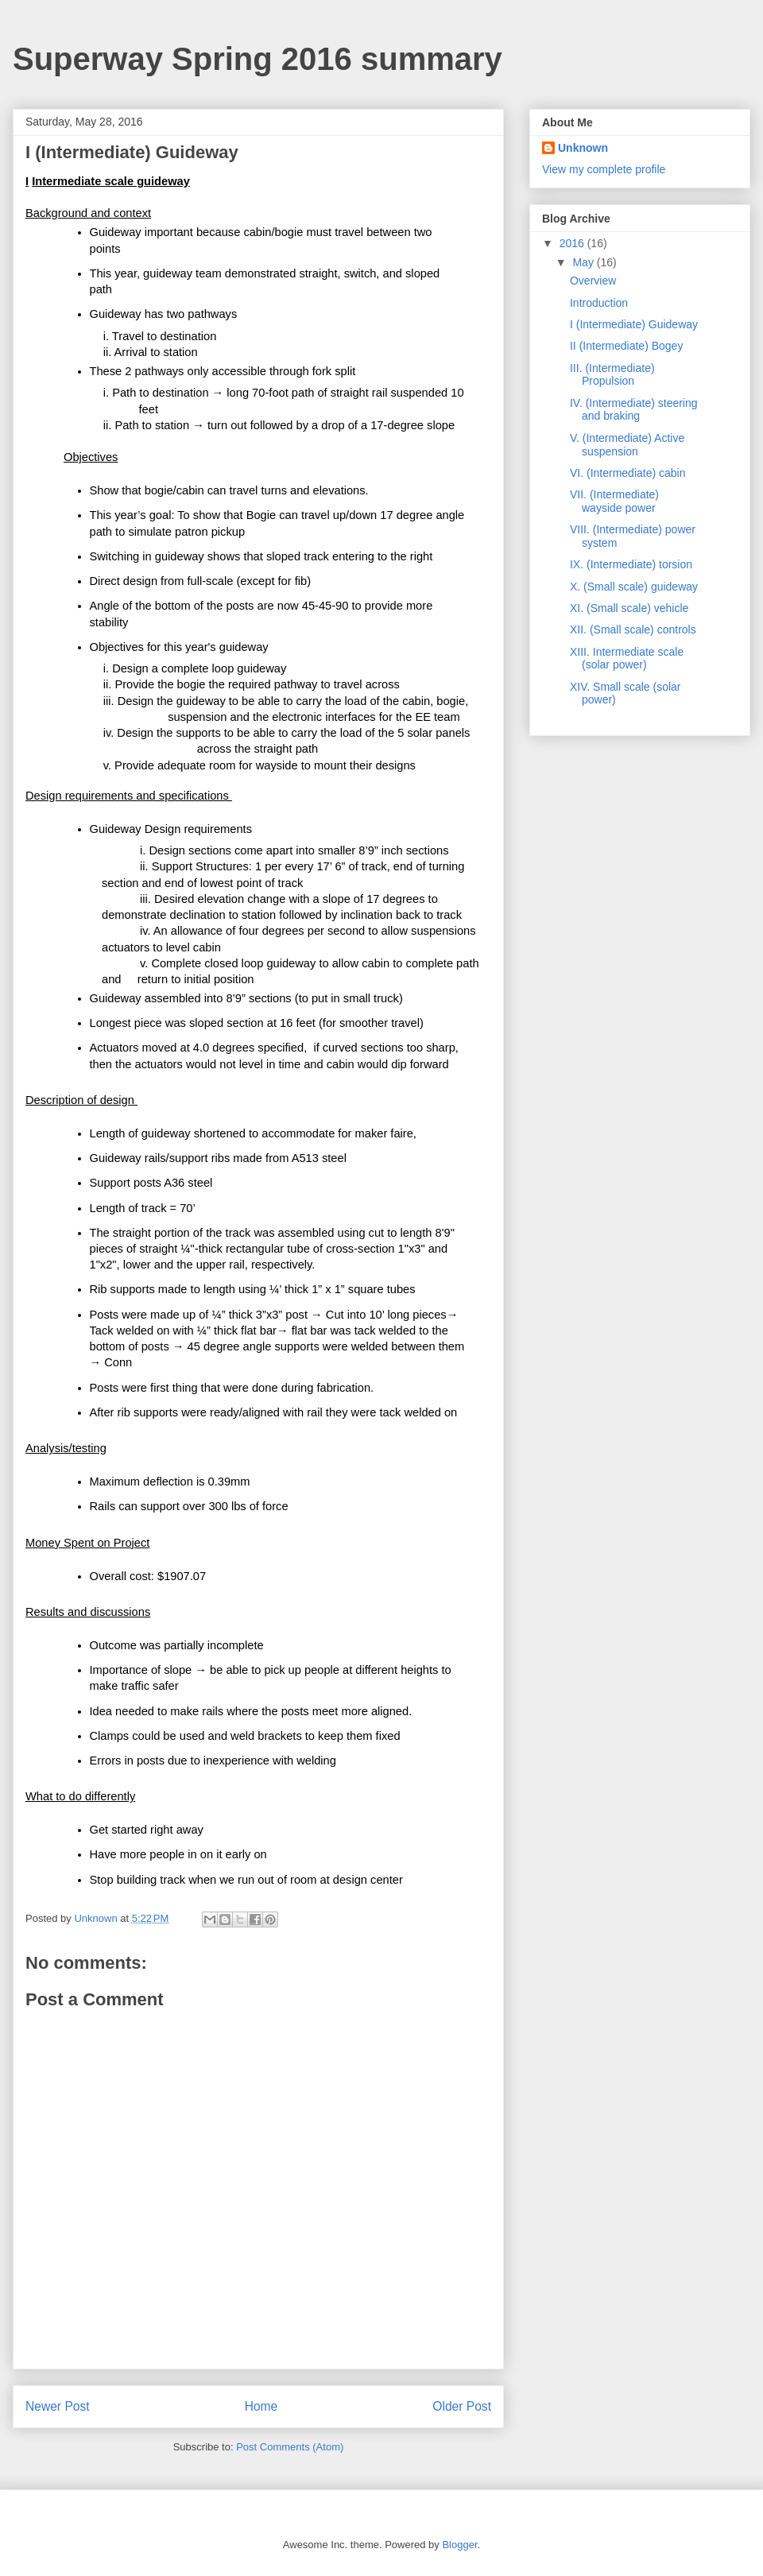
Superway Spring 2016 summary (257, 58)
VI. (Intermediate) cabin (628, 473)
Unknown (583, 147)
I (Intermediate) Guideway (634, 324)
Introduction (599, 302)
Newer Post (57, 2406)
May (584, 262)
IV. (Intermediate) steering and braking (634, 410)
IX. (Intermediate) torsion (631, 564)
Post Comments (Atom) (289, 2447)
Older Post (461, 2406)
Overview (593, 280)
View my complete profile (603, 169)
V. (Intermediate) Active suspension (627, 445)
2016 (573, 243)
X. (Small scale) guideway (634, 586)
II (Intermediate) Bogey (626, 345)
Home (261, 2406)
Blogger (459, 2545)
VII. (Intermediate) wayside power (614, 501)
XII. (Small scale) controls (633, 629)
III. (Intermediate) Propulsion (612, 375)
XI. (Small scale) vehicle (629, 608)
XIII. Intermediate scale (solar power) (627, 658)
